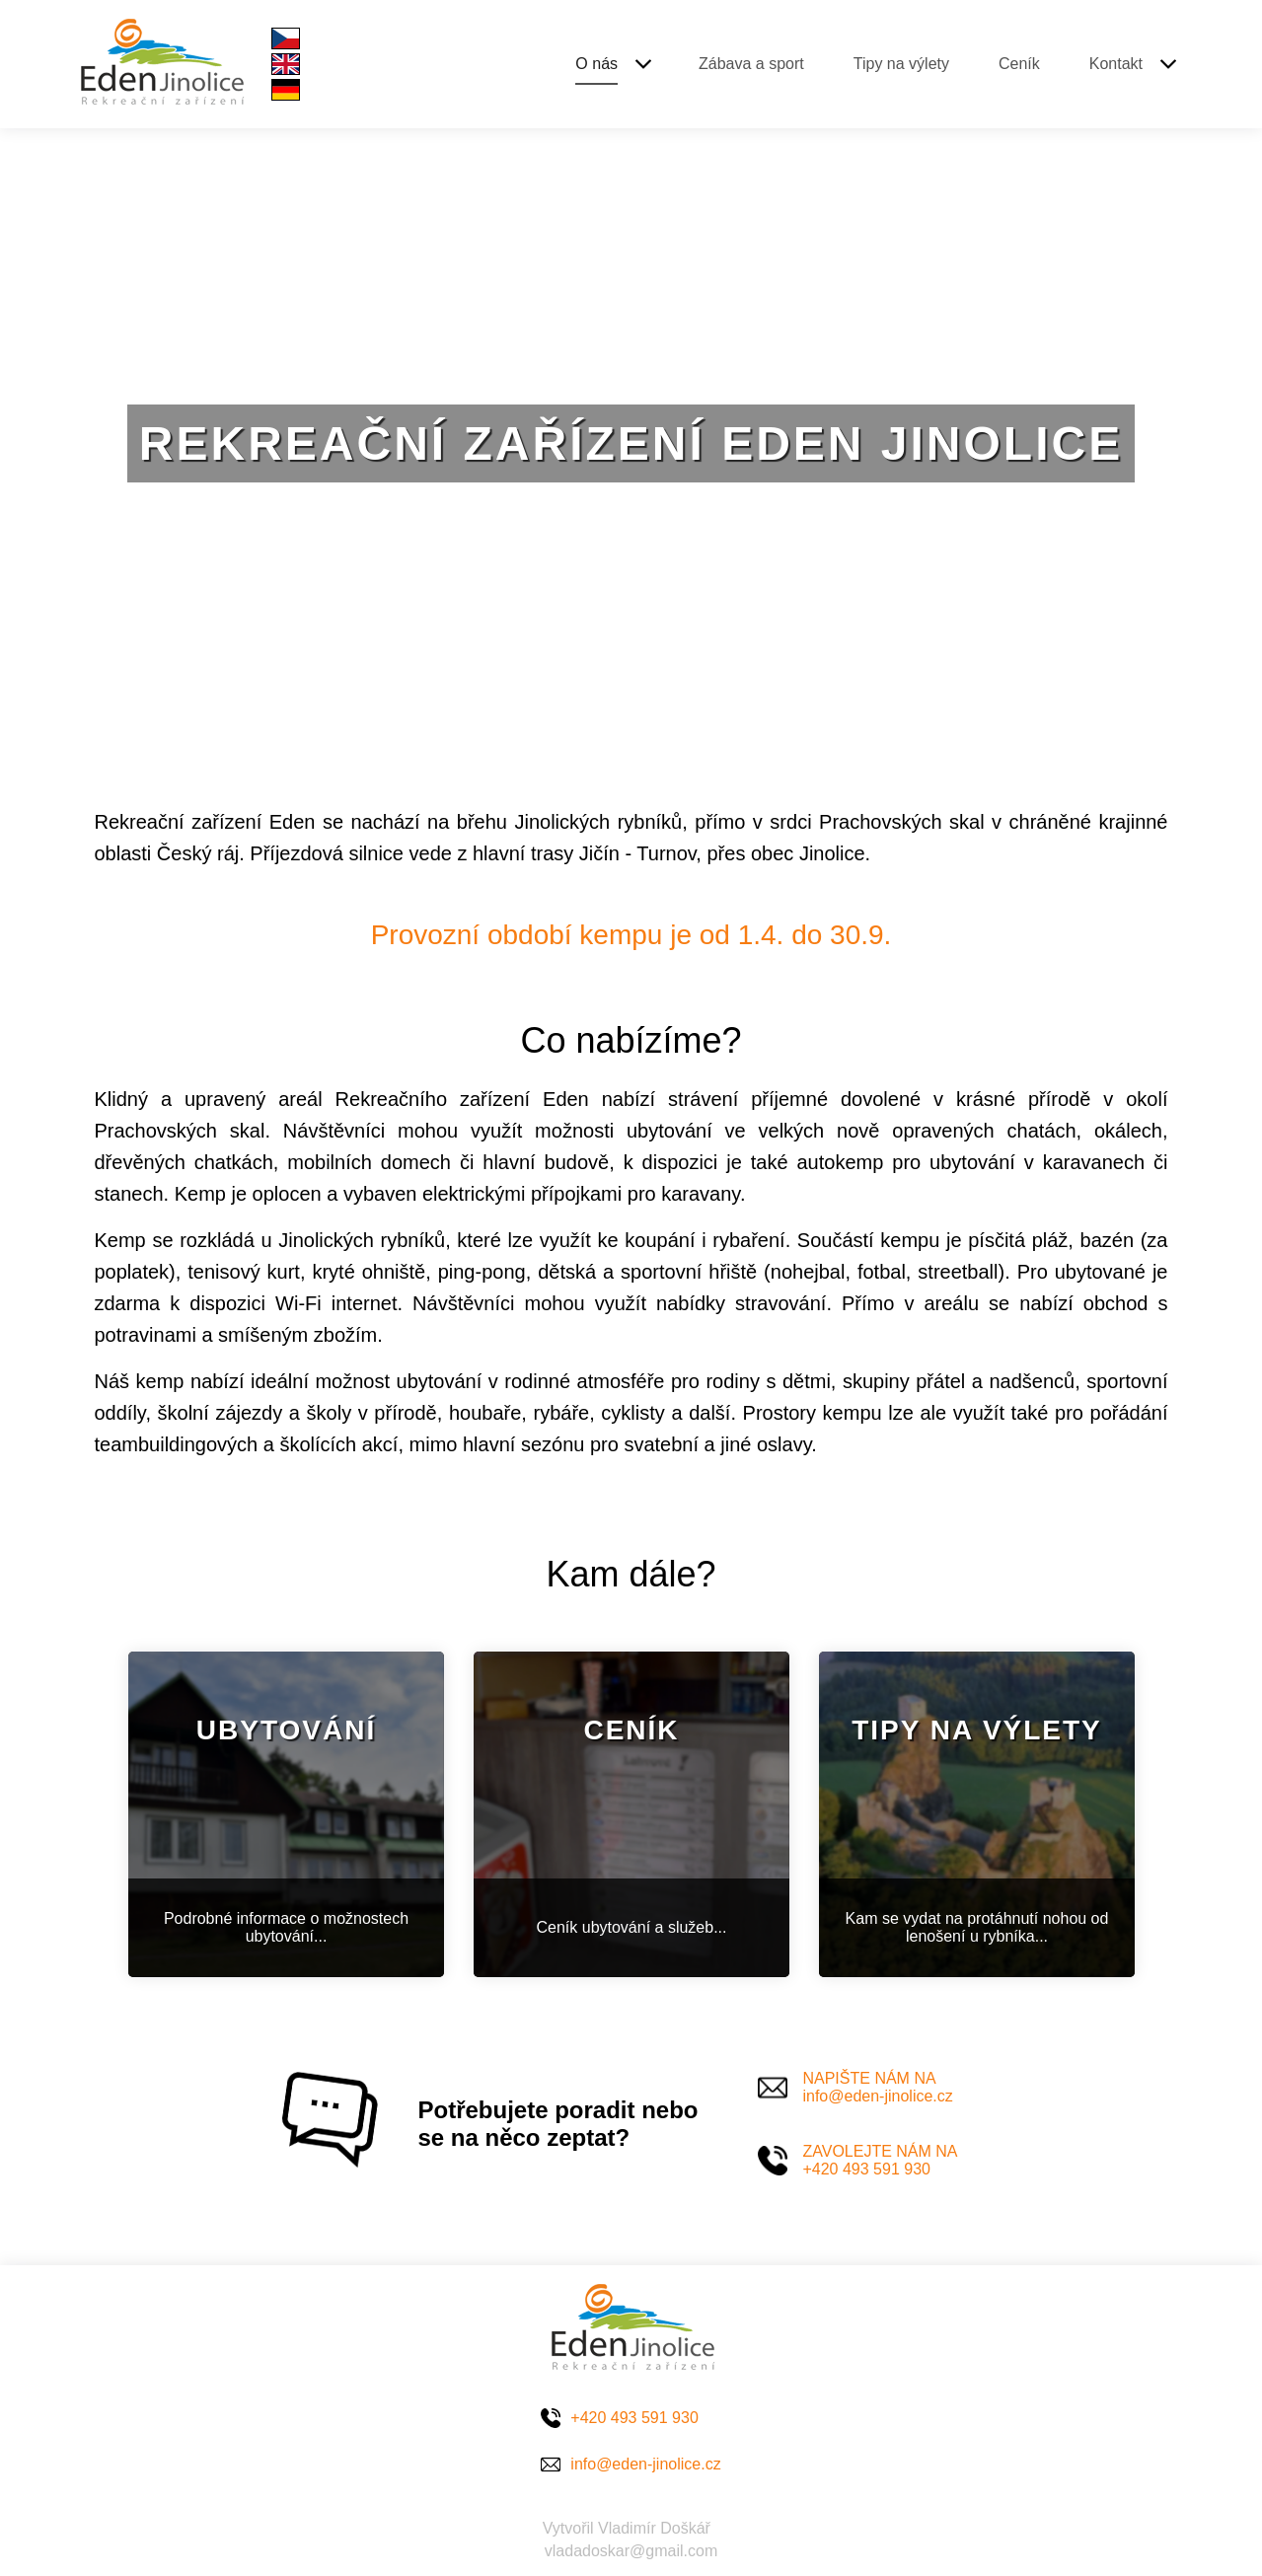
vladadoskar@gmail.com (631, 2550)
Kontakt (1116, 63)
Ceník (1019, 63)
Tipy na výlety (901, 63)
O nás (596, 63)
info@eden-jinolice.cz (645, 2464)
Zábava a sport (751, 63)
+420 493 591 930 (634, 2417)
